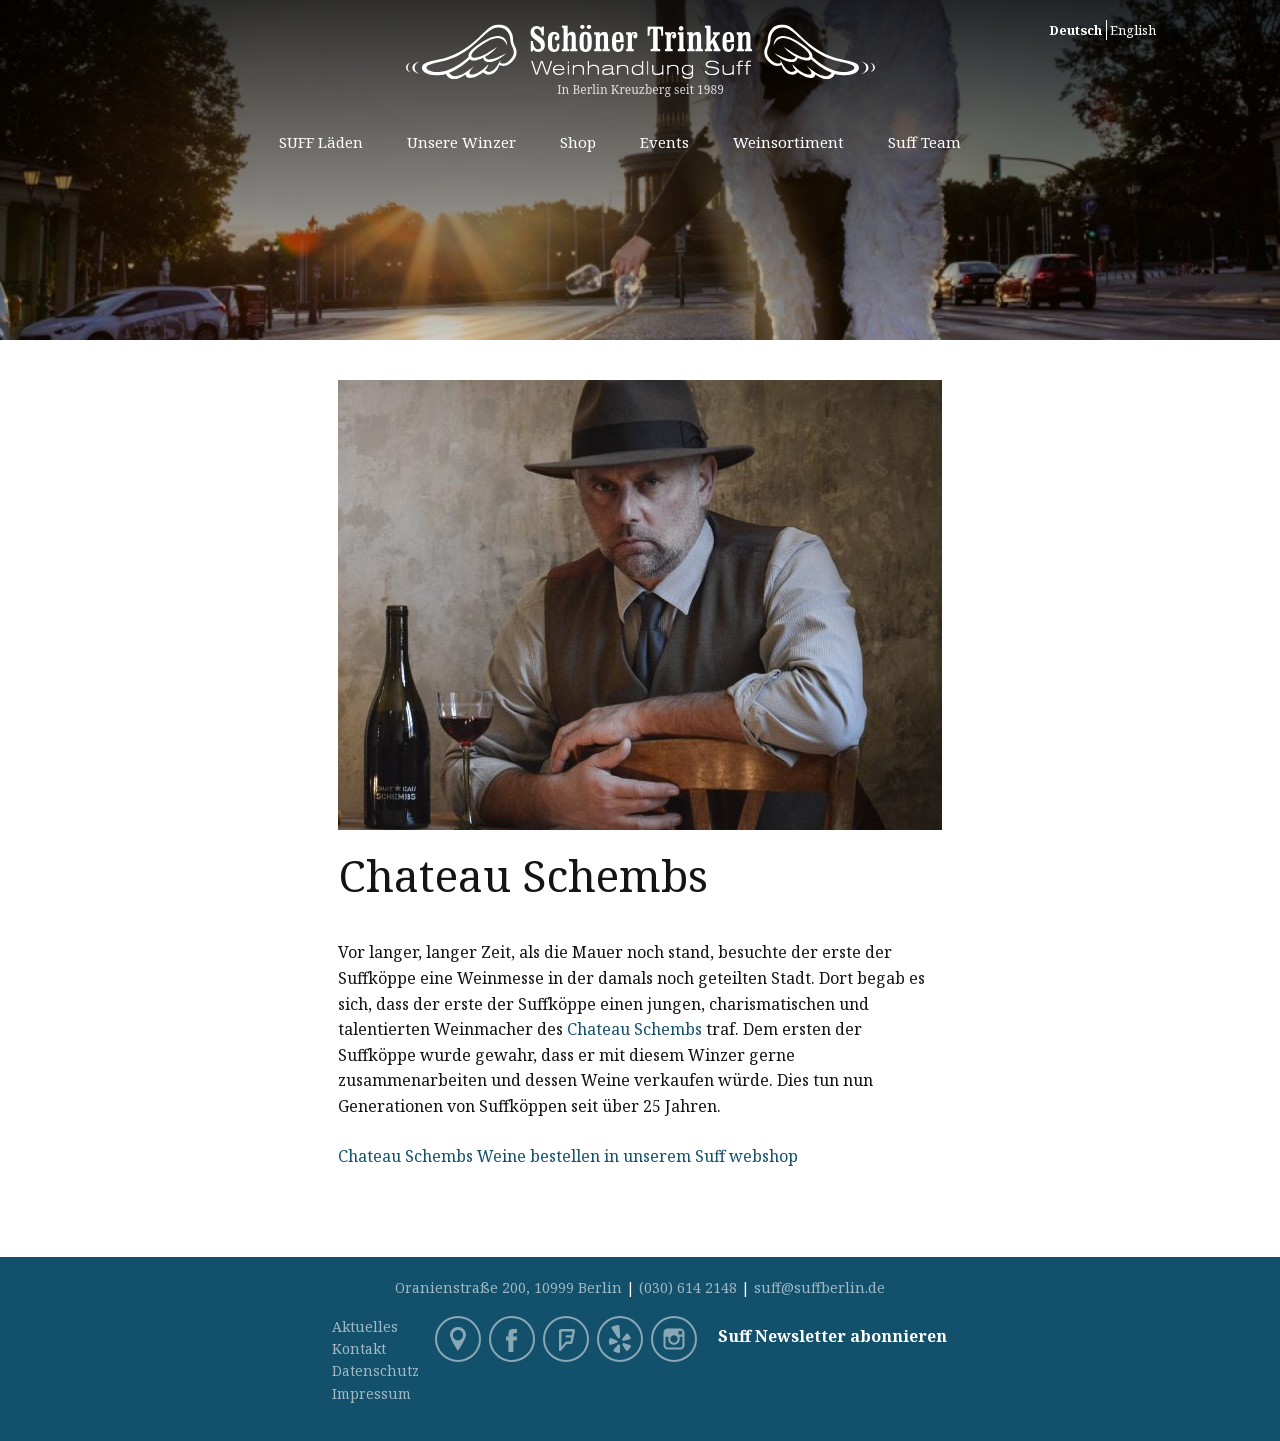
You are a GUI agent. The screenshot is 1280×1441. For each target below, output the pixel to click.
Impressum (371, 1393)
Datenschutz (375, 1370)
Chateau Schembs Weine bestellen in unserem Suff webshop (568, 1156)
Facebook (514, 1341)
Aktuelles (365, 1326)
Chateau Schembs (634, 1029)
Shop (578, 142)
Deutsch (1075, 30)
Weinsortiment (788, 142)
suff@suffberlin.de (819, 1287)
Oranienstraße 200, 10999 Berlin (508, 1287)
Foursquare (568, 1341)
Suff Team (924, 142)
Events (664, 142)
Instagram (676, 1341)
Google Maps (460, 1341)
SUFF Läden (321, 142)
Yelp (622, 1341)
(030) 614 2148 (688, 1287)
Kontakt (359, 1348)
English (1133, 30)
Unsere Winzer (461, 142)
